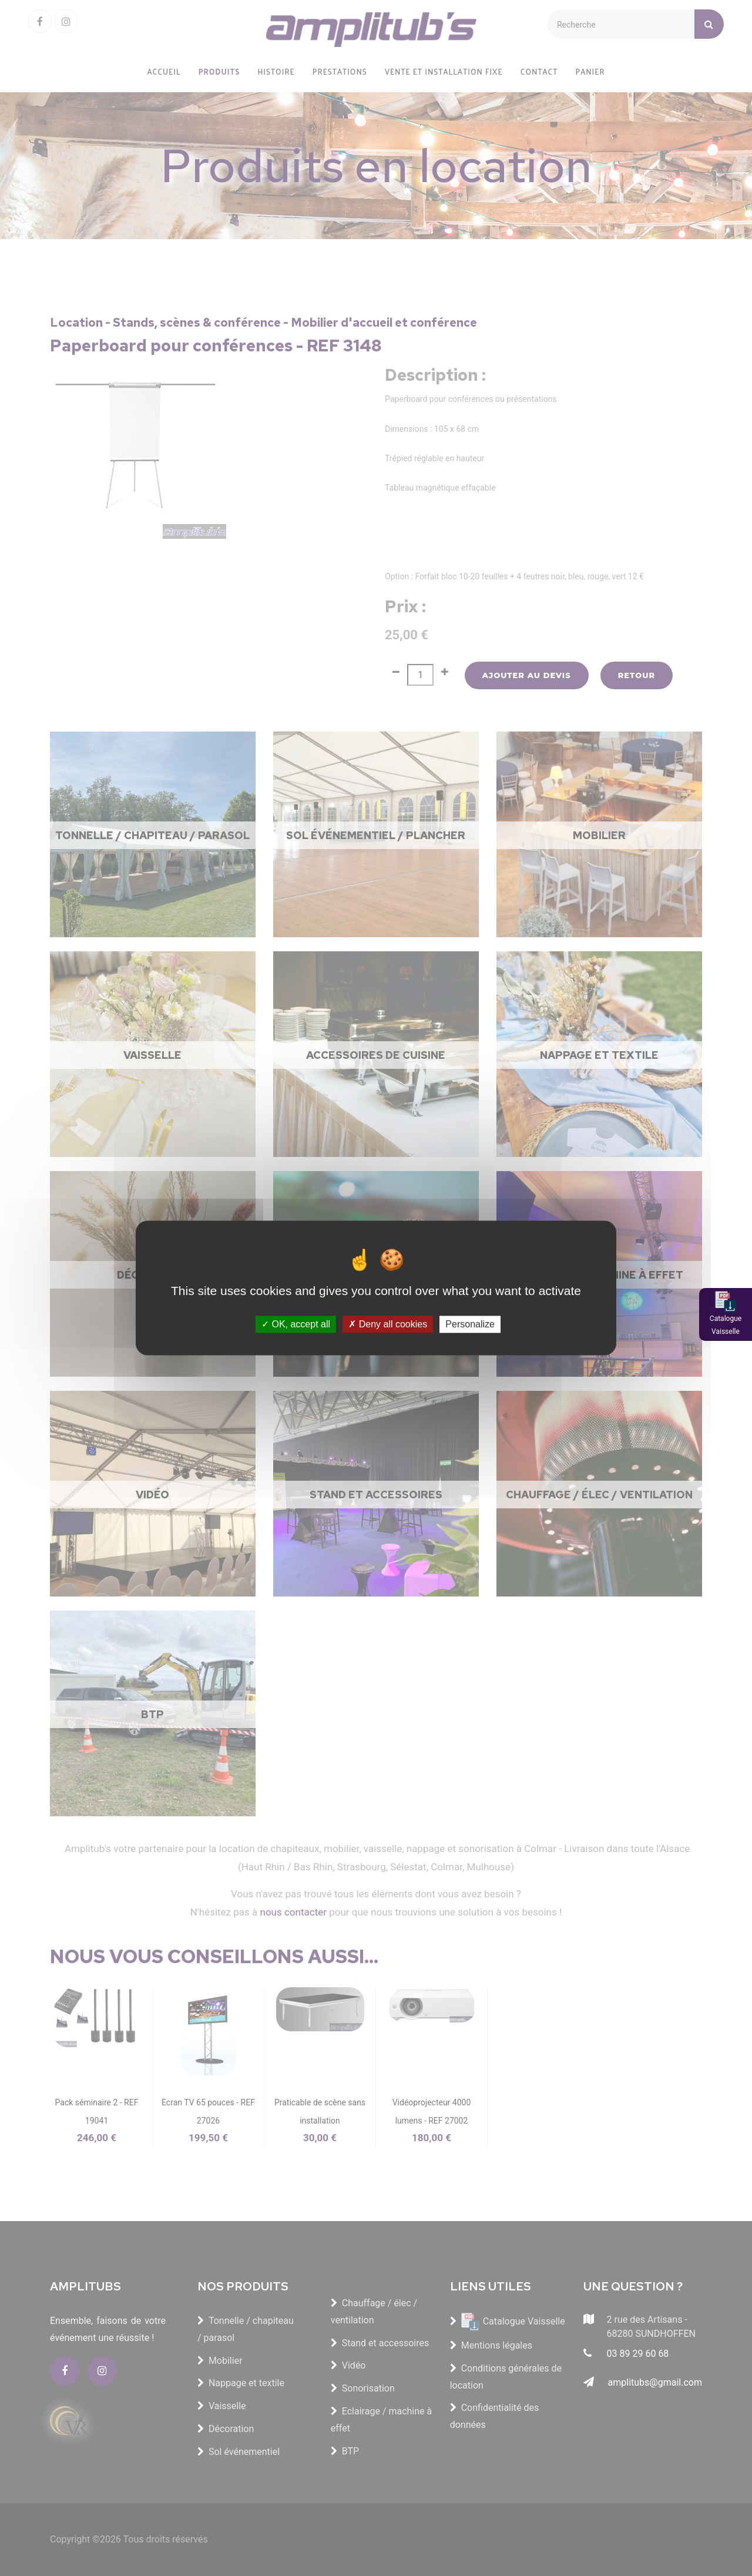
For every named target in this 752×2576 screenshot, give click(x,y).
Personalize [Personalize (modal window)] (470, 1324)
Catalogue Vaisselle (725, 1325)
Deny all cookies (387, 1324)
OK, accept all (295, 1324)
